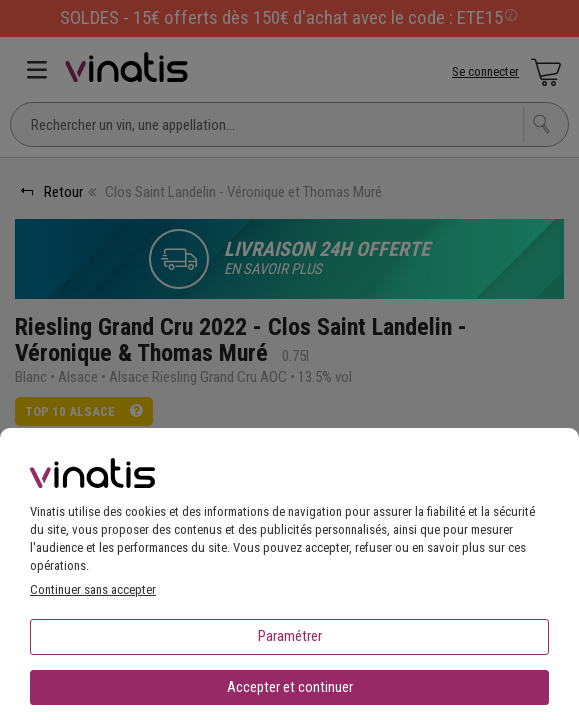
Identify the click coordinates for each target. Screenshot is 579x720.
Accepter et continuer (290, 687)
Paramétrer (290, 636)
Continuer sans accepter (93, 589)
